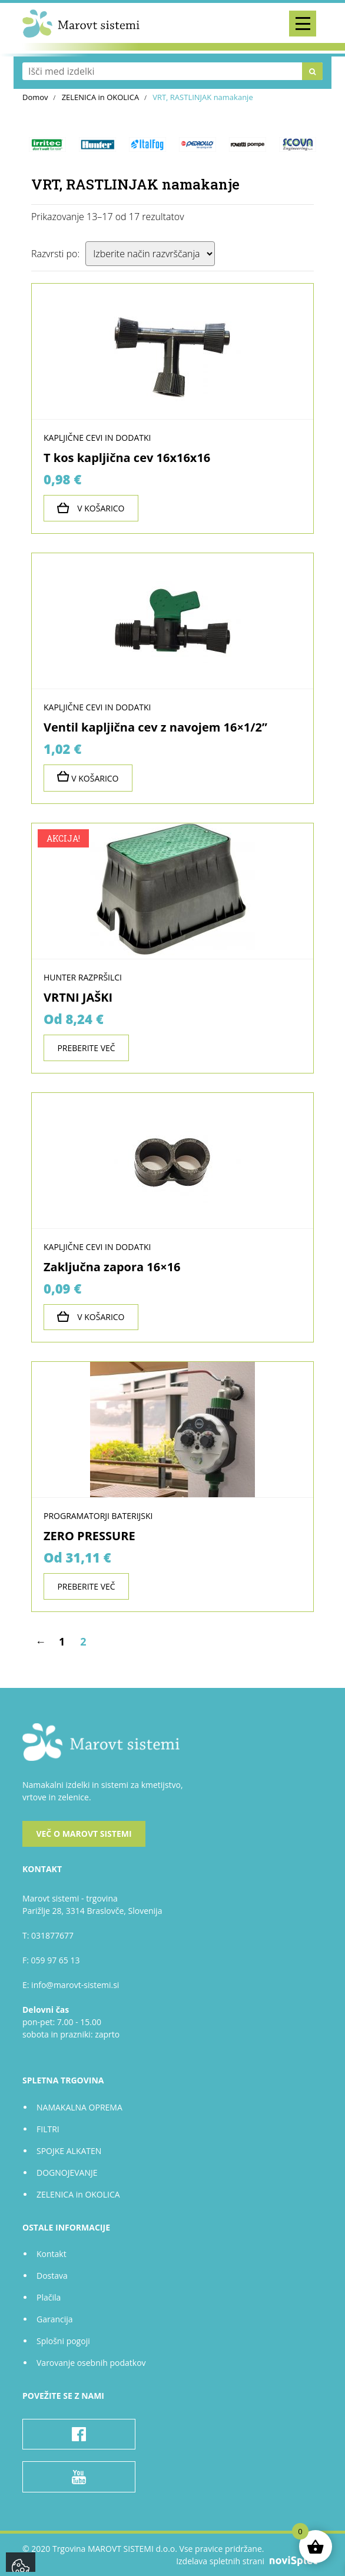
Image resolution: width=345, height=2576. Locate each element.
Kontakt (52, 2253)
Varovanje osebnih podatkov (91, 2362)
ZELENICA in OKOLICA (101, 97)
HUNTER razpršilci (83, 977)
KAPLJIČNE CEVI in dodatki (97, 437)
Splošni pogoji (63, 2340)
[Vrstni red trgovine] (150, 253)
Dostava (52, 2275)
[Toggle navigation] (302, 23)
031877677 (52, 1935)
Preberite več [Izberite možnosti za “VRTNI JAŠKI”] (86, 1047)
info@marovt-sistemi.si (75, 1984)
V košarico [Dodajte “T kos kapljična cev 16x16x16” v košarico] (90, 508)
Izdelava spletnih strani (249, 2561)
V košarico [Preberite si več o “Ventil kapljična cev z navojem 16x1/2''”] (87, 777)
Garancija (55, 2319)
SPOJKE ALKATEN (69, 2150)
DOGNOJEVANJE (67, 2172)
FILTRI (48, 2129)
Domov (35, 97)
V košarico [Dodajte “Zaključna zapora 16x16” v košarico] (90, 1316)
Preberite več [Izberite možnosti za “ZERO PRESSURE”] (86, 1586)
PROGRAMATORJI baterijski (98, 1515)
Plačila (49, 2297)
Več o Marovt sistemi (83, 1833)
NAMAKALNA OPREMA (79, 2107)
